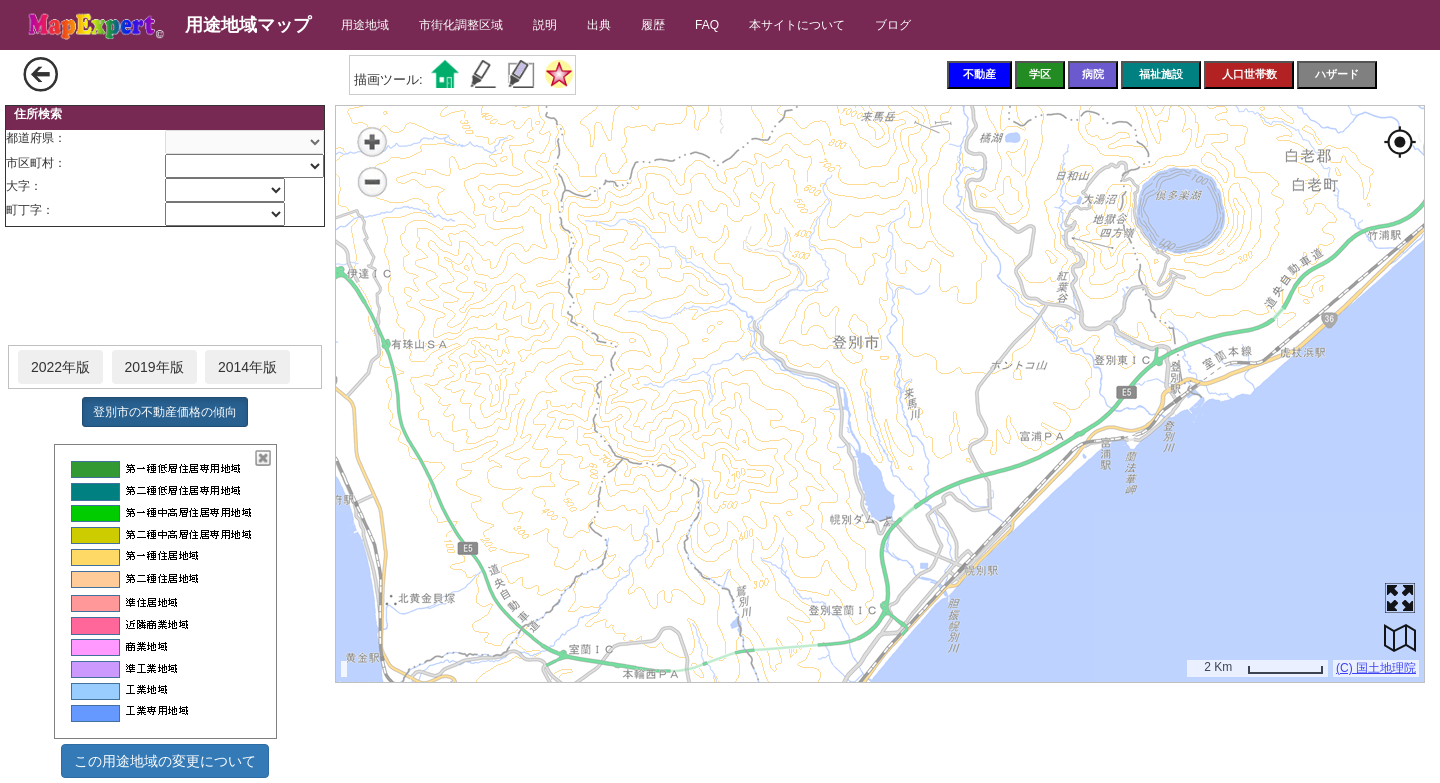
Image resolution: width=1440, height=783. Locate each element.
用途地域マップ (248, 25)
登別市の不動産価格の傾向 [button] (165, 412)
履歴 (653, 25)
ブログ (893, 25)
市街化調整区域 (461, 25)
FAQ (707, 25)
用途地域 (365, 25)
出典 (599, 25)
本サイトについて (797, 25)
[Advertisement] (165, 287)
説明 (545, 25)
